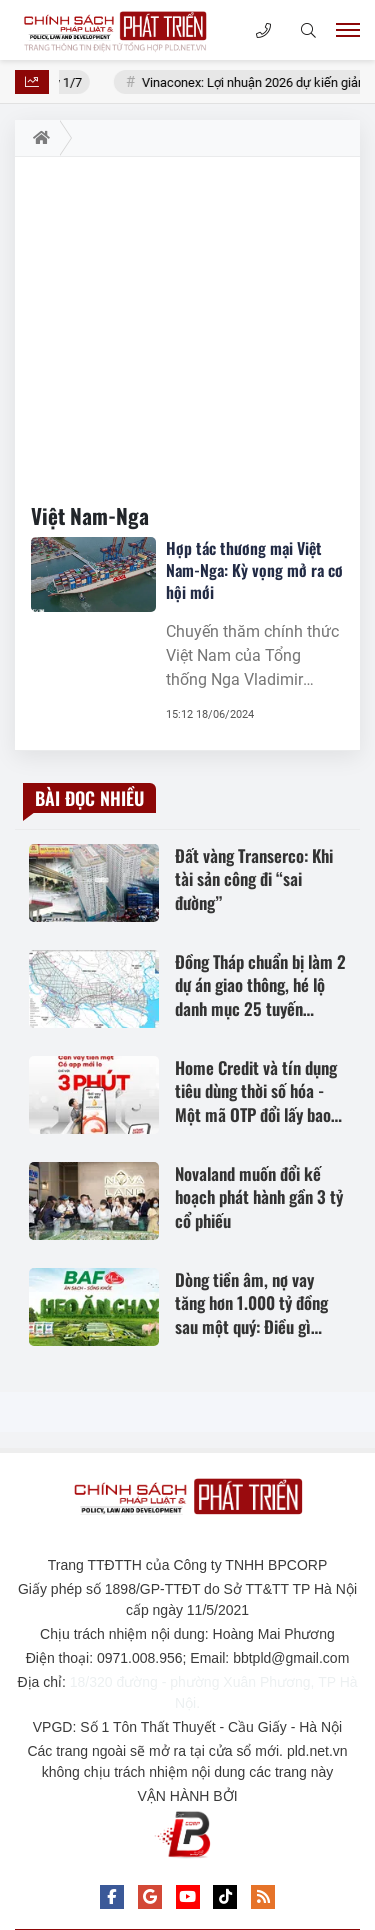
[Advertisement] (187, 322)
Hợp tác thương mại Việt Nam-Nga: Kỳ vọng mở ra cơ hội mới (254, 570)
